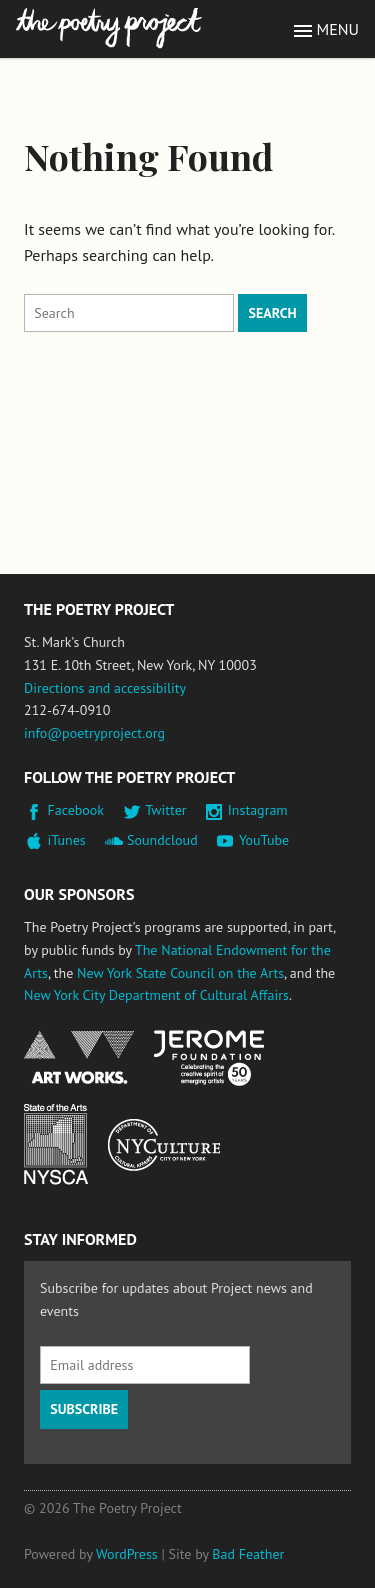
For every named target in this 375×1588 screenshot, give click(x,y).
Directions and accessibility (105, 688)
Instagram (258, 810)
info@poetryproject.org (94, 733)
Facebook (76, 810)
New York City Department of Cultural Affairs (156, 995)
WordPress (127, 1554)
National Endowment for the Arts (79, 1057)
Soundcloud (162, 840)
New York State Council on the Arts (180, 973)
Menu (338, 29)
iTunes (67, 840)
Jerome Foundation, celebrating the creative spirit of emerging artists (209, 1058)
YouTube (264, 840)
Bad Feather (248, 1554)
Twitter (165, 810)
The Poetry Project (109, 28)
